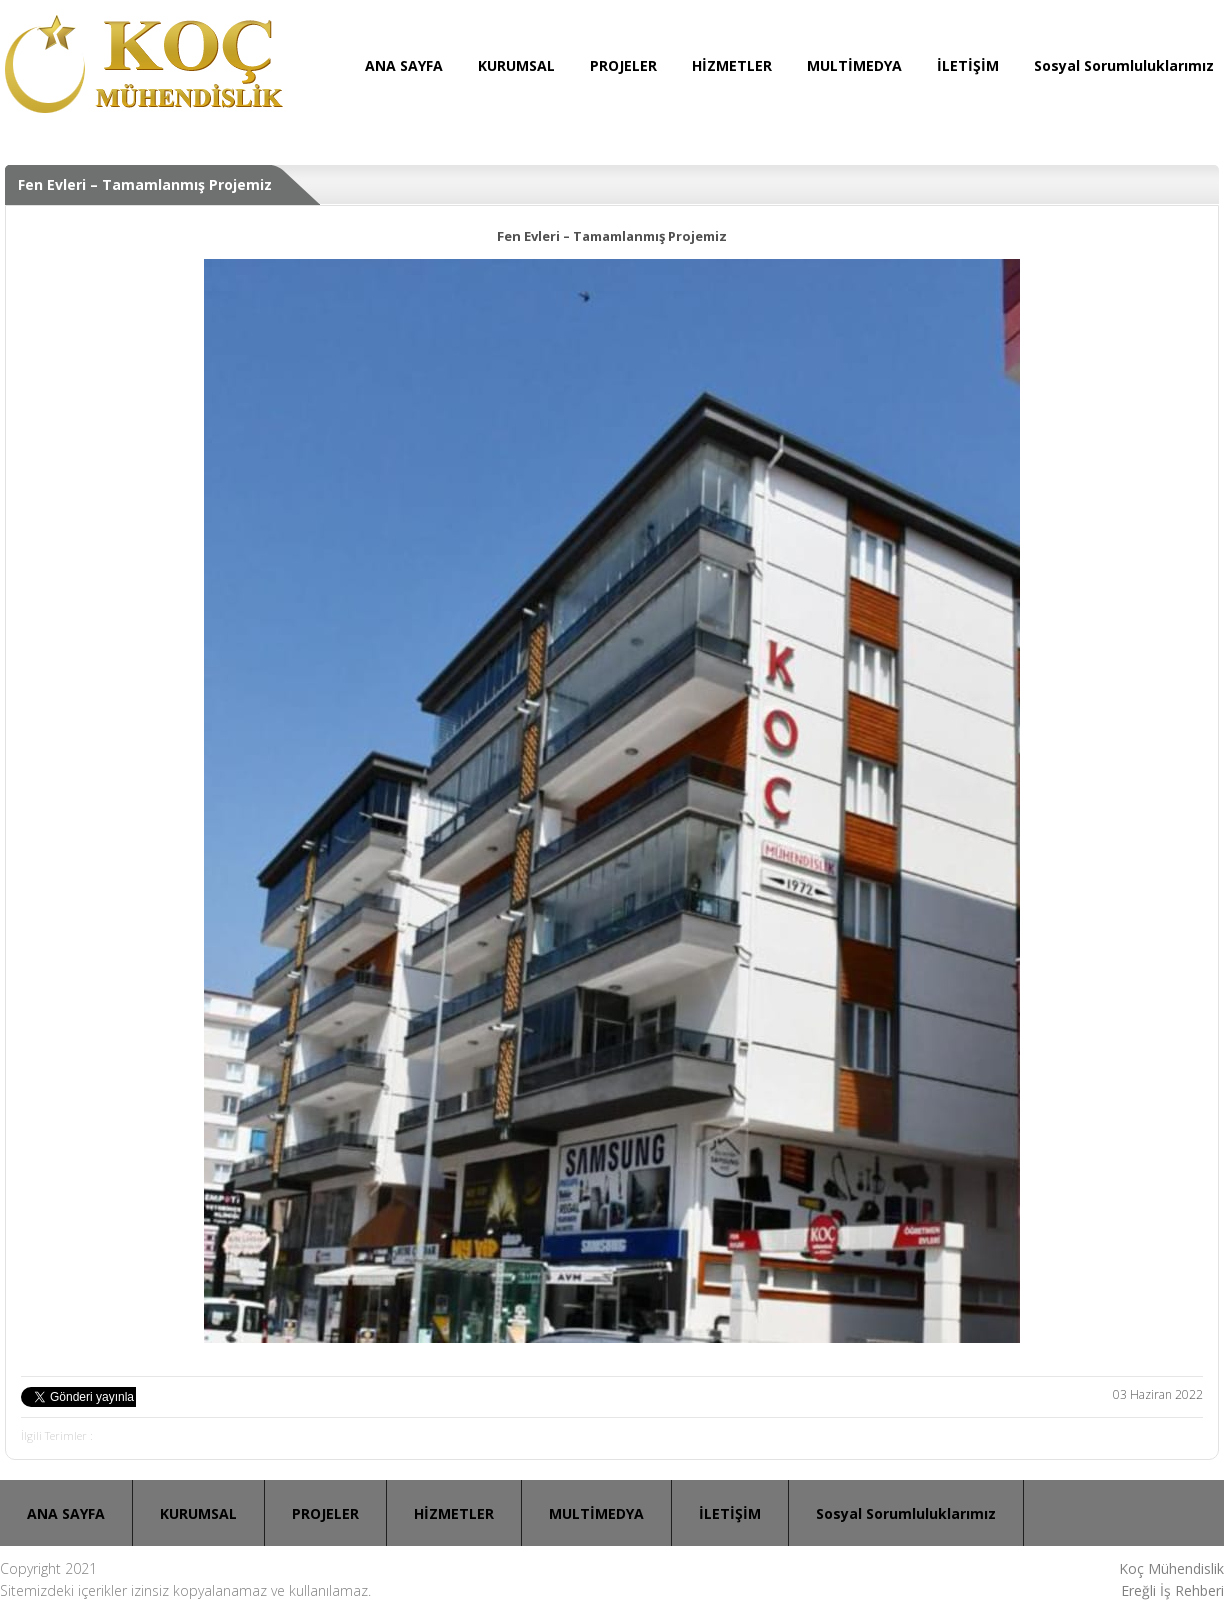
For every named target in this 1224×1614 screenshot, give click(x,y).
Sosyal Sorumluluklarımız (1124, 65)
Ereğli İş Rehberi (1172, 1590)
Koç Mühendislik (1171, 1568)
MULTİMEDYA (854, 65)
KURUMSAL (516, 65)
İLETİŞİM (968, 65)
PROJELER (623, 65)
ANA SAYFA (404, 65)
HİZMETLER (732, 65)
